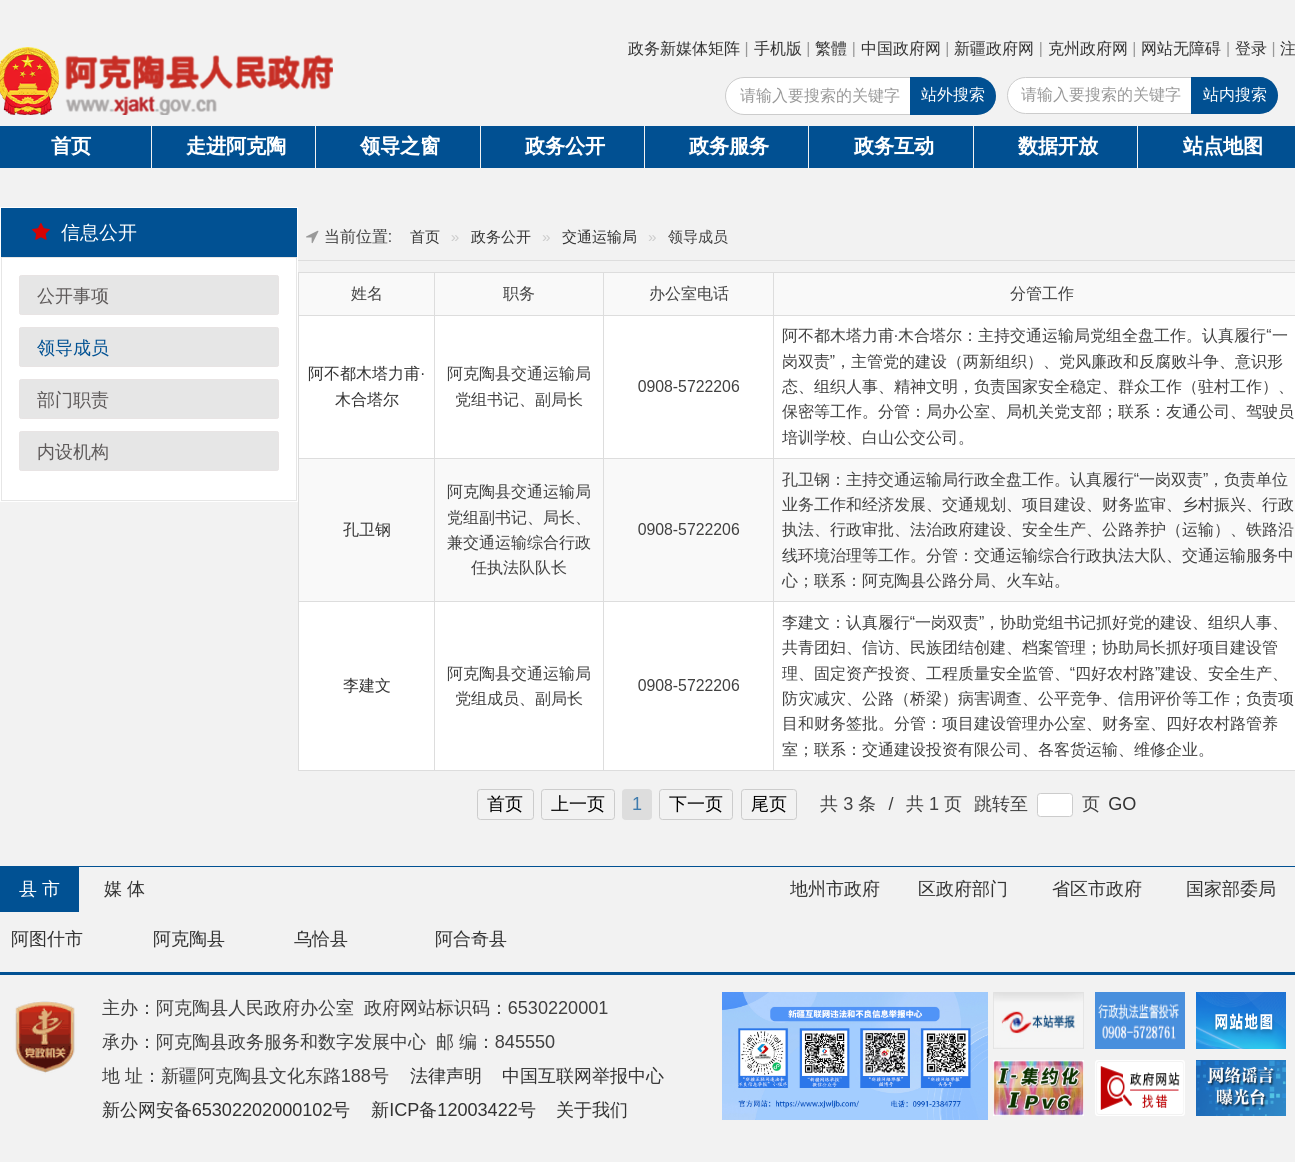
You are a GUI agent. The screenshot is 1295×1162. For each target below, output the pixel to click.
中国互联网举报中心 (583, 1076)
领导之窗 (400, 146)
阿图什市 (47, 939)
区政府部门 (963, 889)
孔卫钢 (367, 529)
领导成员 (73, 348)
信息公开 (84, 232)
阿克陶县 (189, 939)
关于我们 (592, 1110)
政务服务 (729, 146)
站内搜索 (1235, 94)
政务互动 (894, 146)
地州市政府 (835, 889)
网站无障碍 (1181, 48)
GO (1122, 804)
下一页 (696, 804)
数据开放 (1058, 146)
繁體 (831, 48)
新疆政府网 (994, 48)
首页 (425, 236)
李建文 (367, 685)
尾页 (769, 804)
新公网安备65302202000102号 (226, 1110)
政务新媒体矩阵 (684, 48)
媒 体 (124, 889)
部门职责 (73, 400)
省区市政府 (1097, 889)
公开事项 (73, 296)
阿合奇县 (471, 939)
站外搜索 (953, 94)
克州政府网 (1088, 48)
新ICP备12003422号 (453, 1110)
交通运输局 (599, 236)
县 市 (39, 889)
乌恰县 (321, 939)
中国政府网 (901, 48)
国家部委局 (1231, 889)
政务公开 (565, 146)
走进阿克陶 (236, 146)
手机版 (778, 48)
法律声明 (446, 1076)
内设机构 (73, 452)
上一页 (578, 804)
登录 (1251, 48)
